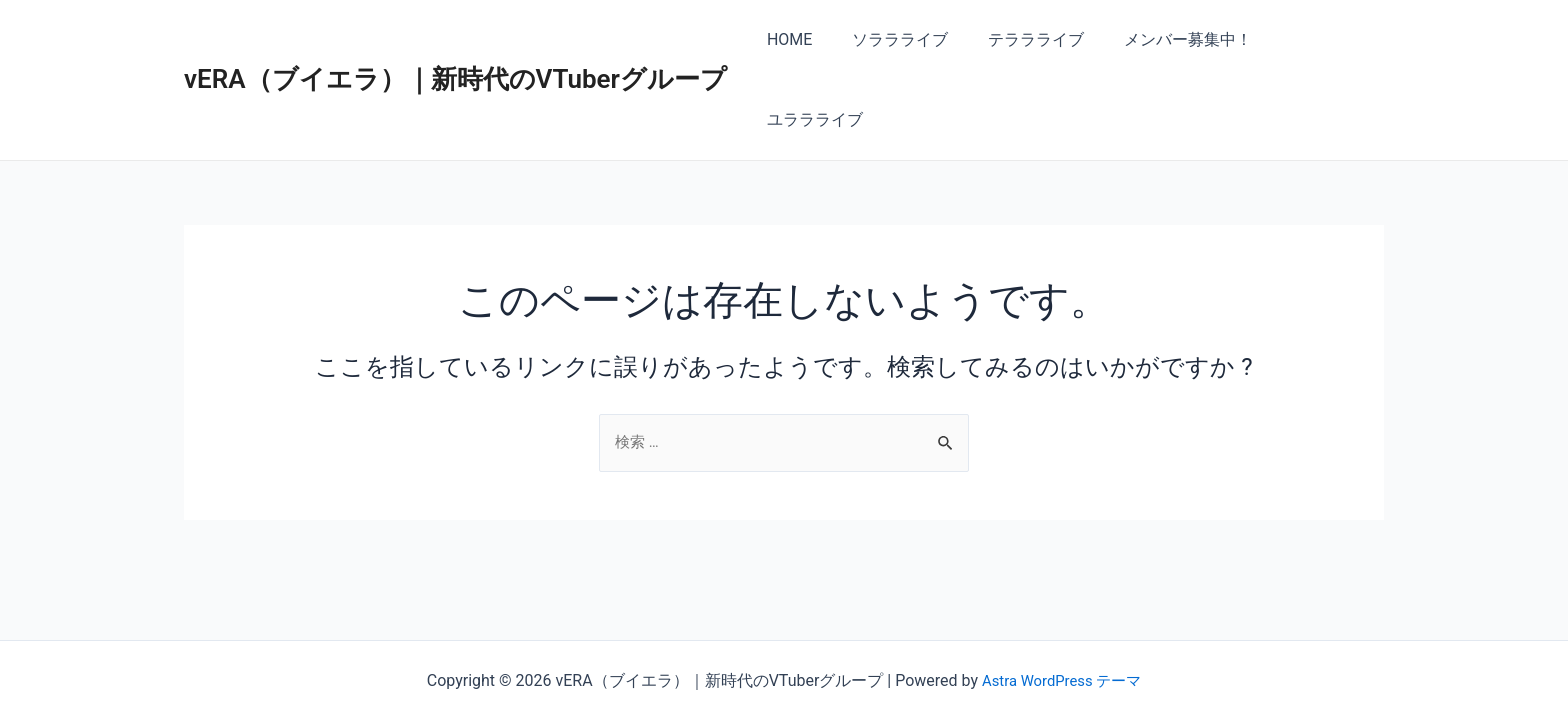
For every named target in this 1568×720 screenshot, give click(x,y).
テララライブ (1032, 39)
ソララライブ (904, 39)
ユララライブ (1320, 39)
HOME (801, 39)
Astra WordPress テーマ (1061, 680)
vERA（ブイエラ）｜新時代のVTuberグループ (455, 39)
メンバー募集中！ (1176, 39)
